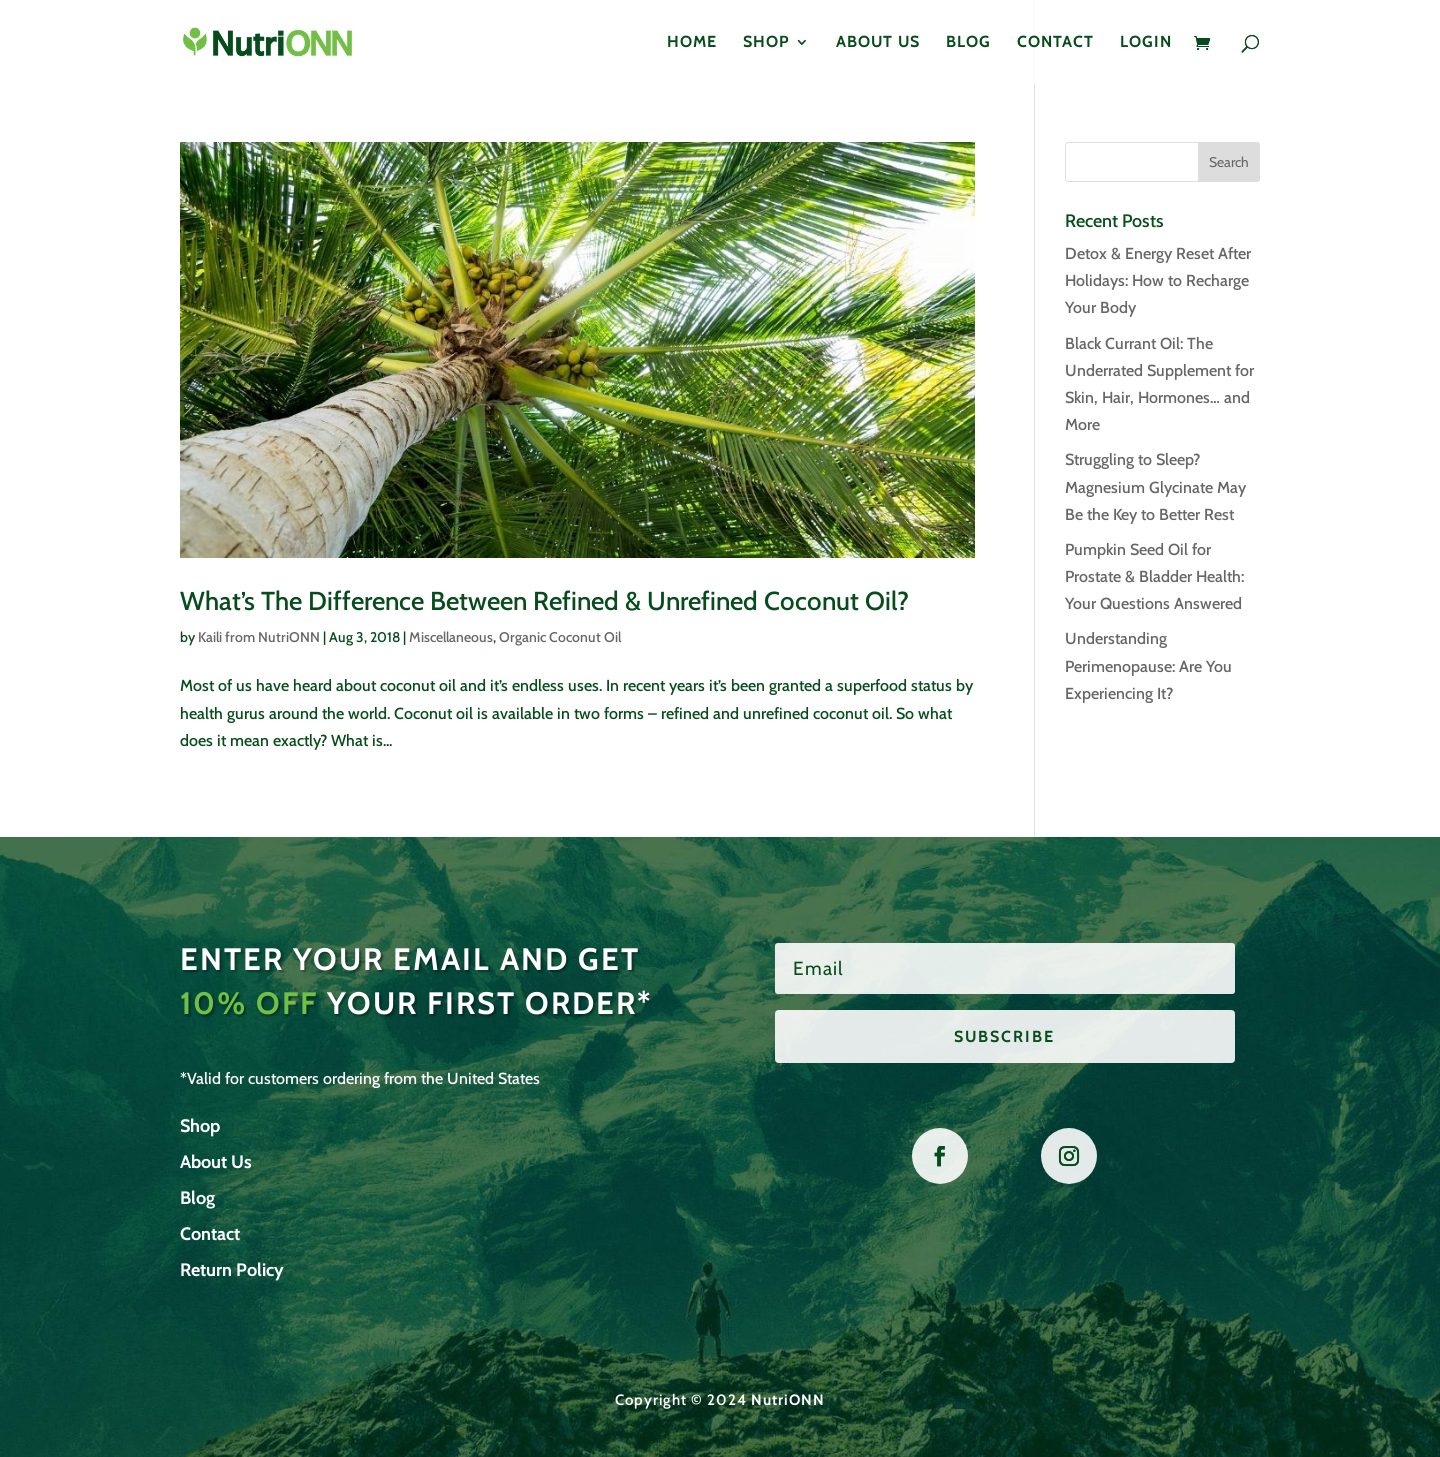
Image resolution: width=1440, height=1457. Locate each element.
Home (692, 43)
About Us (878, 43)
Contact (1055, 43)
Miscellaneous (451, 637)
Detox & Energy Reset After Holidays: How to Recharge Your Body (1158, 280)
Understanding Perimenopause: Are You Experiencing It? (1148, 665)
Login (1146, 43)
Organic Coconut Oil (560, 637)
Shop (766, 43)
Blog (968, 43)
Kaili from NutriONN (259, 637)
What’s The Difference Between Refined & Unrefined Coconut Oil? (544, 601)
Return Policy (232, 1270)
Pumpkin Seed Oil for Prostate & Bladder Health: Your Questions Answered (1154, 576)
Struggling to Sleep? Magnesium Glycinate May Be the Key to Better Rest (1155, 486)
